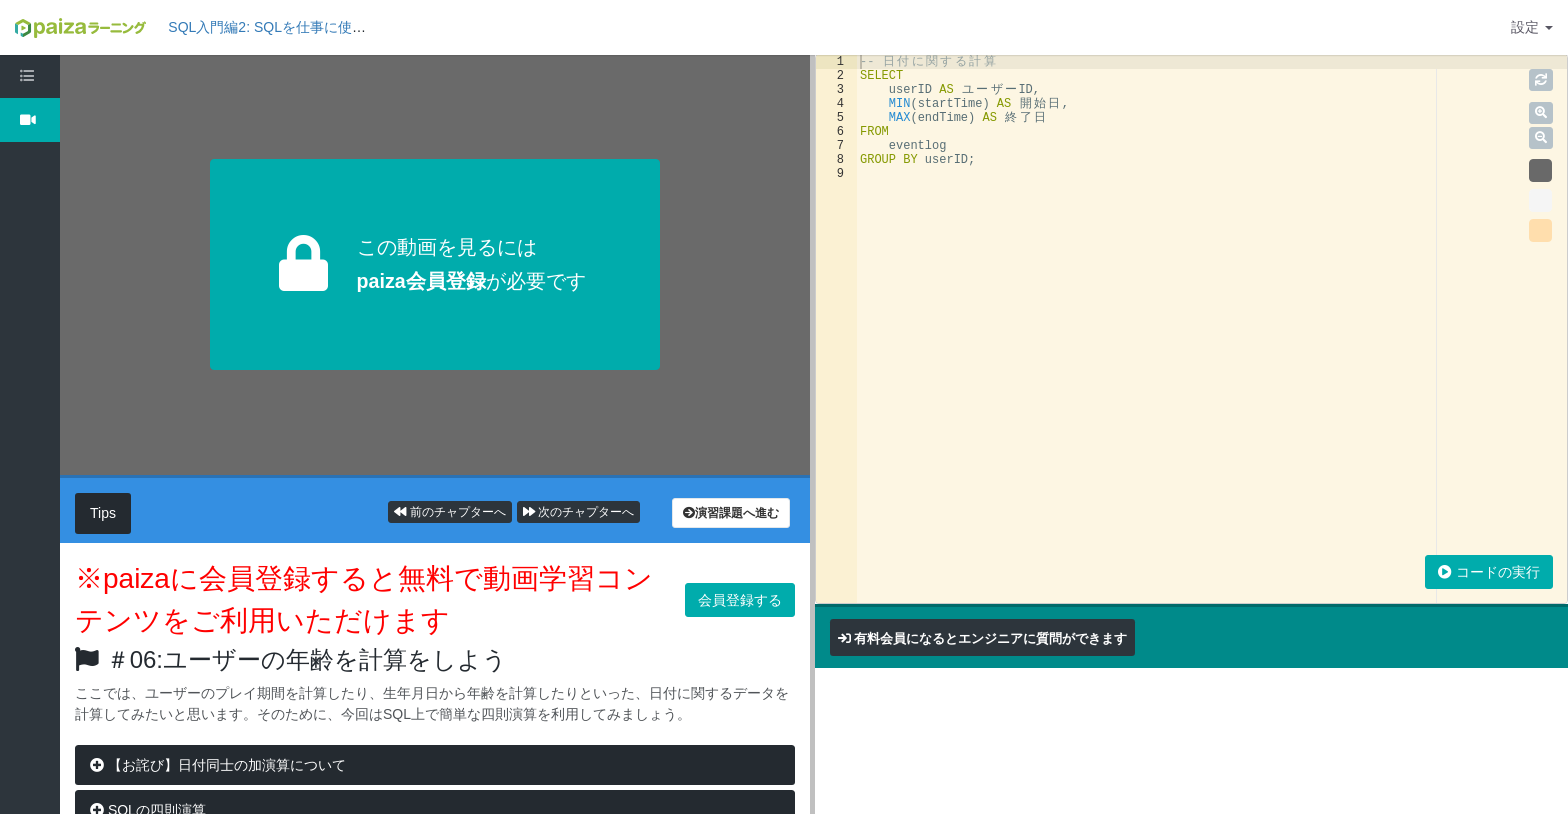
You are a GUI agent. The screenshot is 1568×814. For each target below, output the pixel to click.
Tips (103, 513)
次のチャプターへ (578, 512)
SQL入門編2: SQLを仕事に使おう (274, 27)
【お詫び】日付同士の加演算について (218, 765)
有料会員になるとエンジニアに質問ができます (990, 638)
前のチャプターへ (449, 512)
